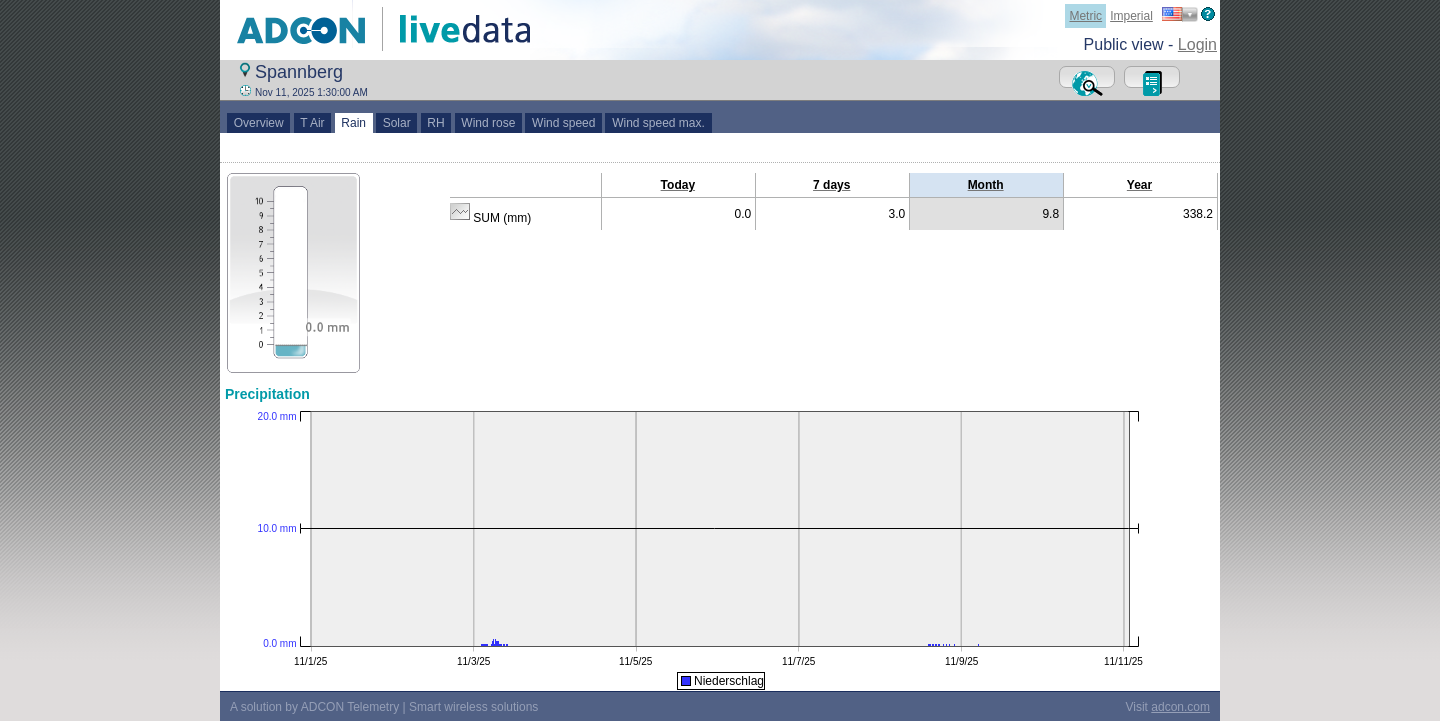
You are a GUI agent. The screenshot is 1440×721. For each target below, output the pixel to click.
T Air (313, 123)
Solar (396, 123)
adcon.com (1180, 707)
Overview (258, 123)
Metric (1085, 16)
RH (436, 123)
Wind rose (488, 123)
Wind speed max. (658, 123)
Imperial (1131, 16)
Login (1197, 44)
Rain (354, 123)
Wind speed (563, 123)
